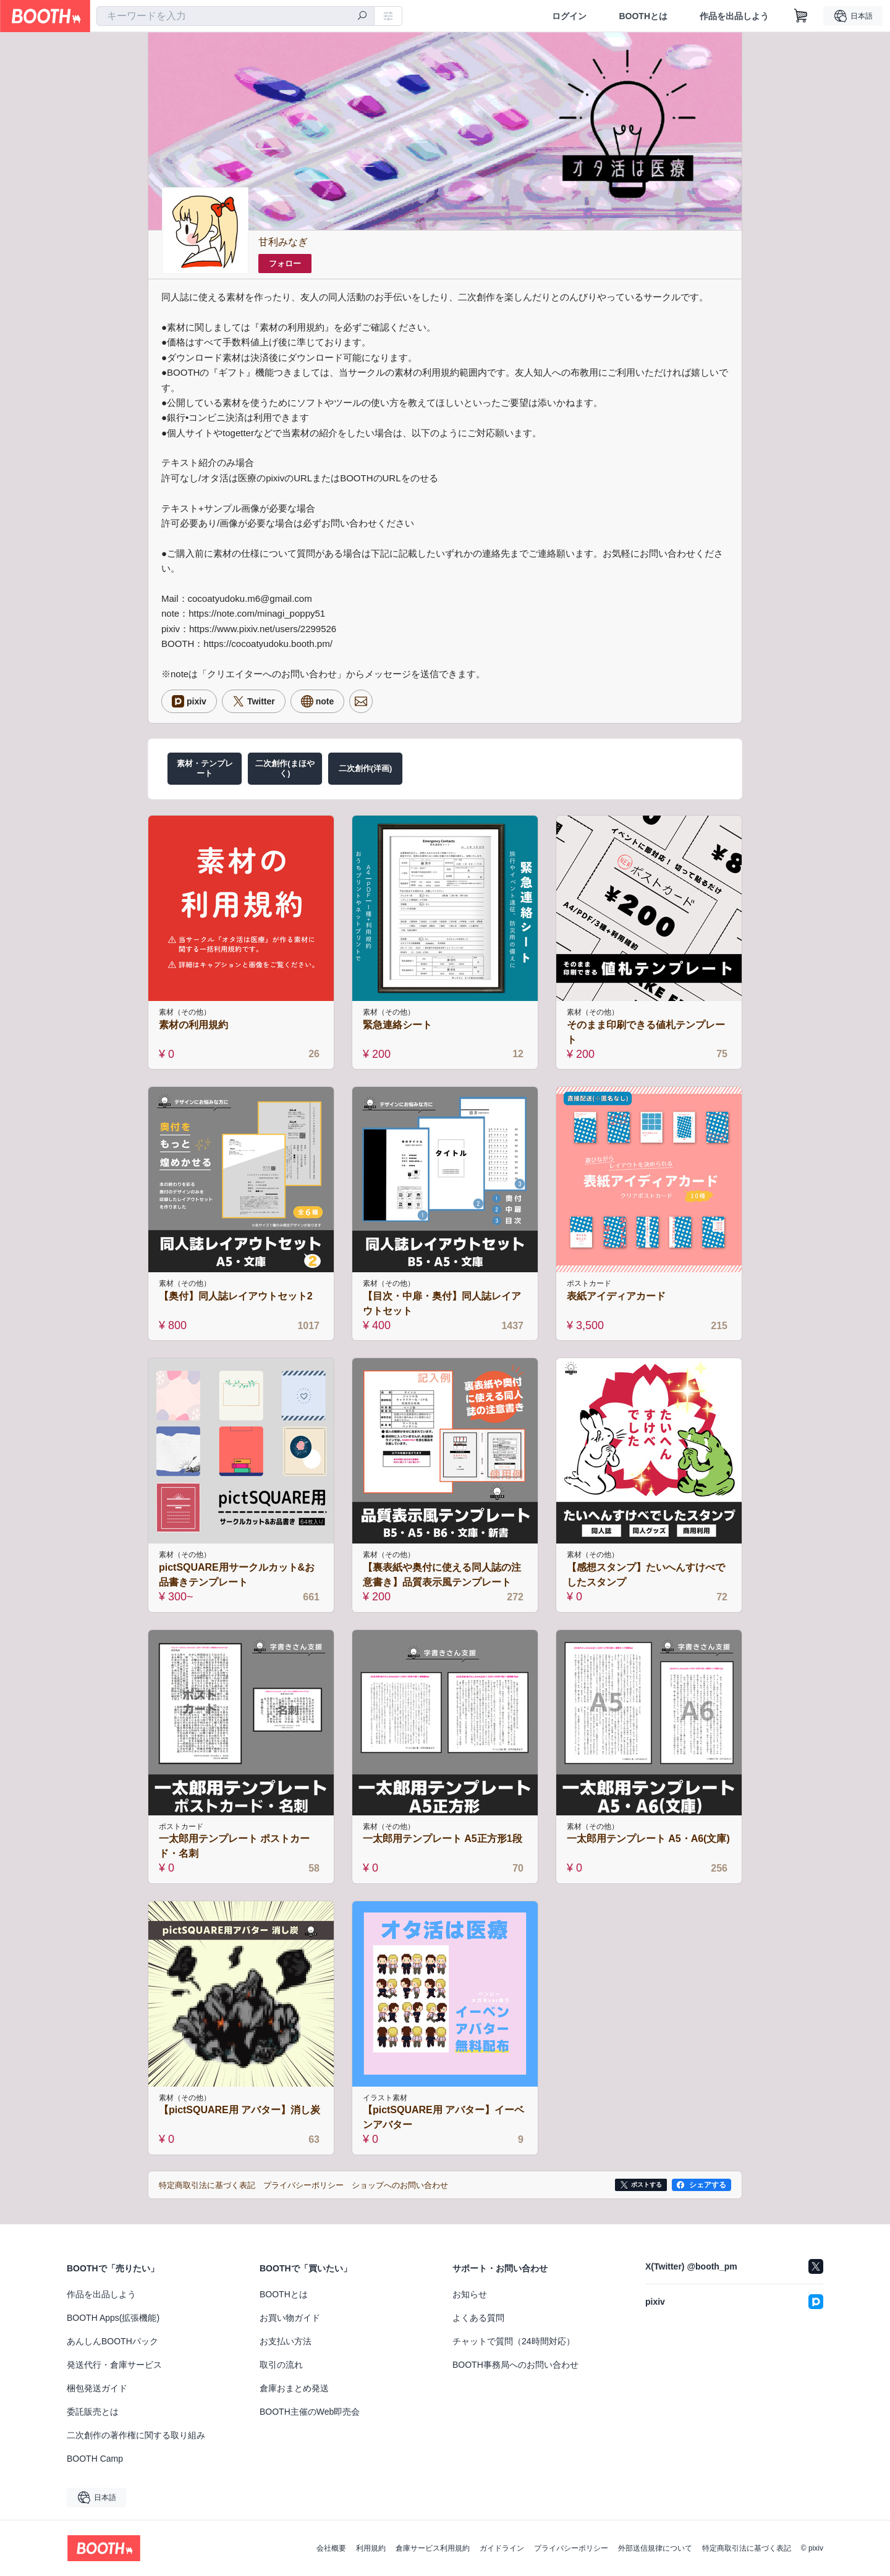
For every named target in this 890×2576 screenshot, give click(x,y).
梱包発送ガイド (97, 2388)
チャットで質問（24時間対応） (513, 2341)
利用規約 (371, 2548)
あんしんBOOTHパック (112, 2341)
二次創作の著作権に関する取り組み (136, 2435)
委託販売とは (93, 2412)
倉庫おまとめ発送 (294, 2388)
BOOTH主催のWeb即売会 (310, 2412)
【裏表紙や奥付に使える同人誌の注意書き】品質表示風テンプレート (442, 1574)
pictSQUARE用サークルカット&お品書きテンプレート (237, 1574)
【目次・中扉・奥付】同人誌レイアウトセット (442, 1303)
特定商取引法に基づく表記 (746, 2548)
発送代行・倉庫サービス (114, 2365)
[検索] (362, 16)
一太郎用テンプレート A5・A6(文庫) (648, 1838)
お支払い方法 (286, 2341)
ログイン (569, 16)
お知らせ (469, 2294)
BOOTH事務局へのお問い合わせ (515, 2365)
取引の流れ (281, 2365)
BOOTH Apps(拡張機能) (113, 2318)
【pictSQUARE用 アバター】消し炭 (239, 2110)
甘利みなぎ (283, 242)
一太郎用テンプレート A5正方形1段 (442, 1838)
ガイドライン (502, 2548)
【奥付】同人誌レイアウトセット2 (236, 1296)
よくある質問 (478, 2318)
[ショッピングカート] (801, 16)
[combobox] (235, 16)
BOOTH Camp (95, 2459)
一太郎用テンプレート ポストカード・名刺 (234, 1846)
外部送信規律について (655, 2548)
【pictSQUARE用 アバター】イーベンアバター (443, 2117)
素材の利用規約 (193, 1025)
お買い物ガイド (290, 2318)
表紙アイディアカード (616, 1296)
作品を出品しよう (734, 16)
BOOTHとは (643, 16)
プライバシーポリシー (571, 2548)
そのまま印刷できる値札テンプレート (646, 1032)
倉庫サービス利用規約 (433, 2548)
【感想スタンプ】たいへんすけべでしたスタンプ (646, 1574)
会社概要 (331, 2548)
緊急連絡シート (397, 1025)
